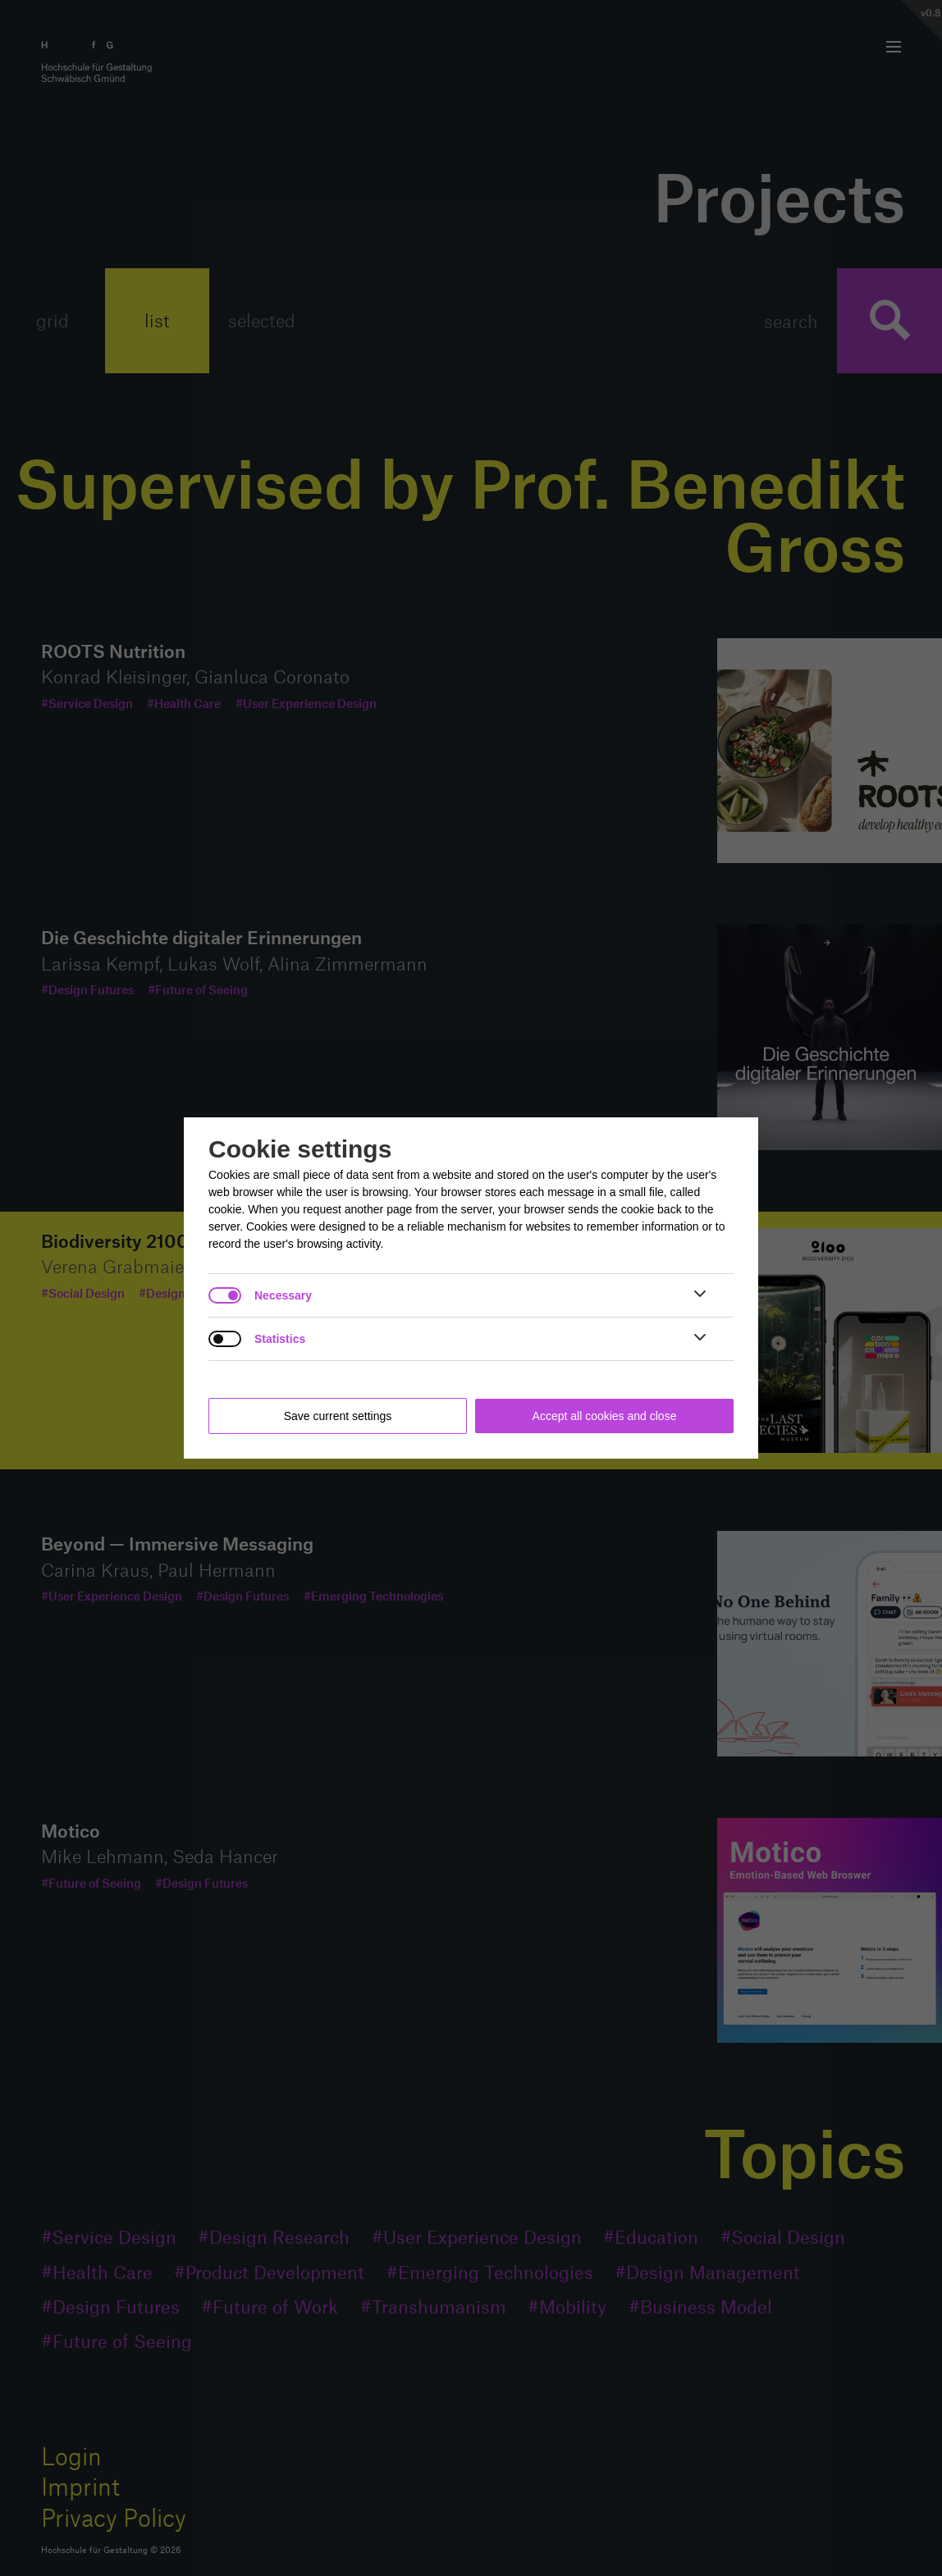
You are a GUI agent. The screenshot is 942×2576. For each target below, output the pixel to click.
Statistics (279, 1338)
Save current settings (338, 1416)
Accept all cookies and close (605, 1416)
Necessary (283, 1295)
